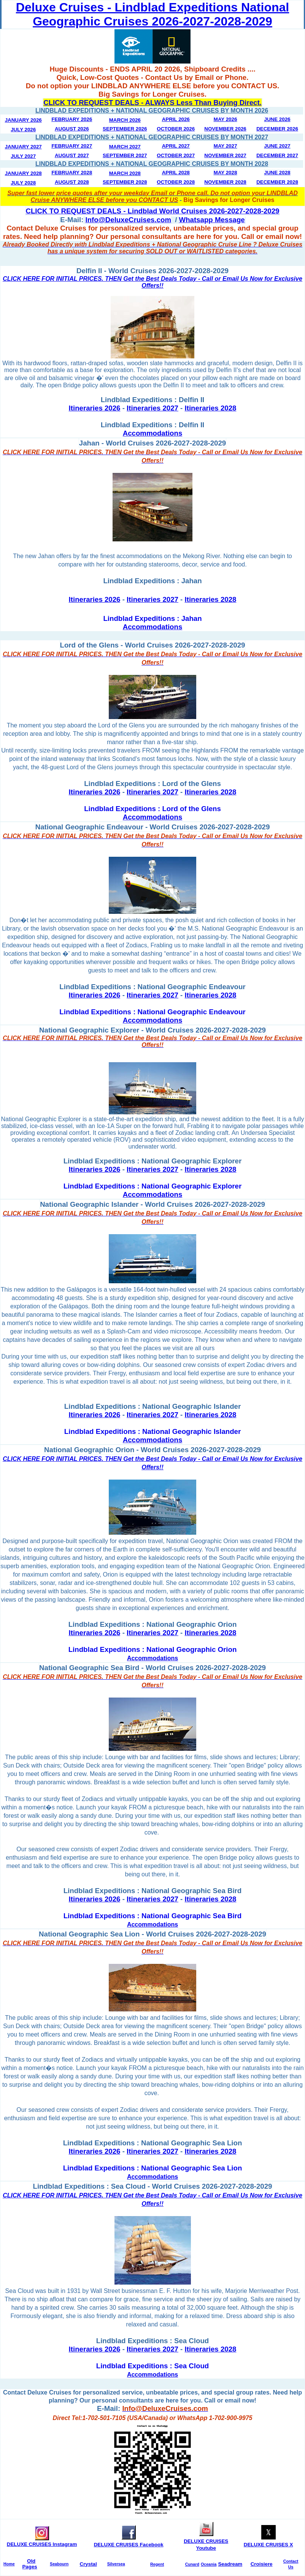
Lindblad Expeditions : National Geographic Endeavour (152, 1012)
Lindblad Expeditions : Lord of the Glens (152, 809)
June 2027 (277, 146)
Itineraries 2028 (211, 408)
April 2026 (176, 119)
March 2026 (125, 120)
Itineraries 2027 (152, 408)
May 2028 (225, 172)
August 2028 (72, 182)
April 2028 (176, 172)
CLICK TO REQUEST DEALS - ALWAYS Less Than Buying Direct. (152, 103)
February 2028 (71, 172)
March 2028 (125, 173)
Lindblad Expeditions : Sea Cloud (152, 2366)
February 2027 (71, 146)
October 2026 (176, 129)
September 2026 (125, 129)
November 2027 (225, 155)
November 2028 (225, 182)
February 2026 (71, 119)
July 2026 (23, 129)
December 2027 (277, 155)
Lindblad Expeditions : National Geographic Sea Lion (152, 2168)
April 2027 (176, 146)
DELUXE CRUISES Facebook (129, 2544)
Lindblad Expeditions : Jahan (152, 618)
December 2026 (277, 129)
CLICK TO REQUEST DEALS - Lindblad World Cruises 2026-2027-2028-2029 (153, 211)
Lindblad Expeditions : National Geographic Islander (152, 1431)
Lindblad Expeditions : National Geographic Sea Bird (153, 1916)
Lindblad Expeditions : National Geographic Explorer (153, 1186)
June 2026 (277, 119)
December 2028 (277, 182)
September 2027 (125, 155)
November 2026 (225, 129)
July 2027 (23, 156)
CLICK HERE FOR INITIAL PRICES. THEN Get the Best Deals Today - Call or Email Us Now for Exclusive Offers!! (152, 282)
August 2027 (72, 155)
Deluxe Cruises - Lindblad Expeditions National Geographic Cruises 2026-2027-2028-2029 (152, 14)
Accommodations (153, 627)
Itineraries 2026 (95, 408)
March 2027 (125, 147)
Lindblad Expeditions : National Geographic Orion (152, 1649)
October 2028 (176, 182)
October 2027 (176, 155)
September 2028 (125, 182)
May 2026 (225, 119)
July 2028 (23, 183)
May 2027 (225, 146)
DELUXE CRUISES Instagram (42, 2544)
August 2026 (72, 129)
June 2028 (277, 172)
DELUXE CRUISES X (268, 2544)
